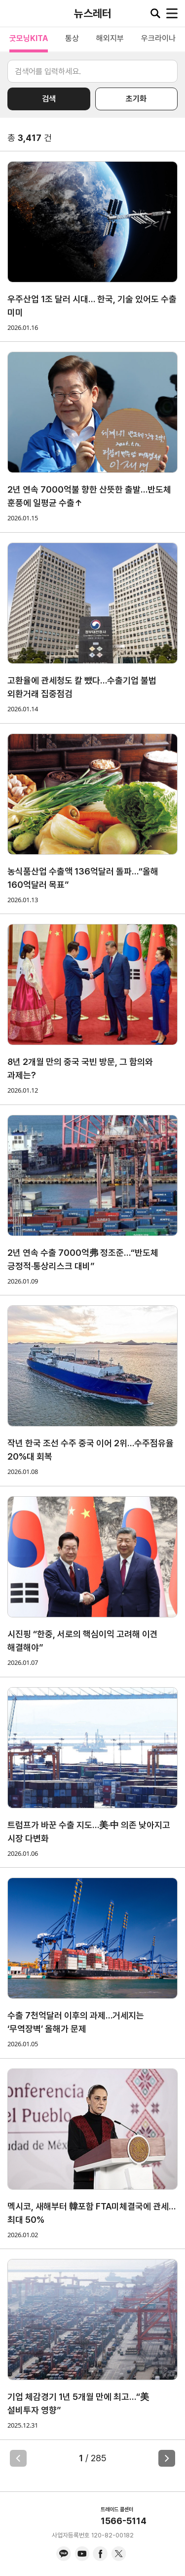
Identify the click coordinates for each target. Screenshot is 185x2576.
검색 (49, 98)
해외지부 (110, 38)
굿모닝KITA (28, 38)
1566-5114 (124, 2521)
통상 (72, 38)
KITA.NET (14, 13)
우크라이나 (158, 38)
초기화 (136, 98)
